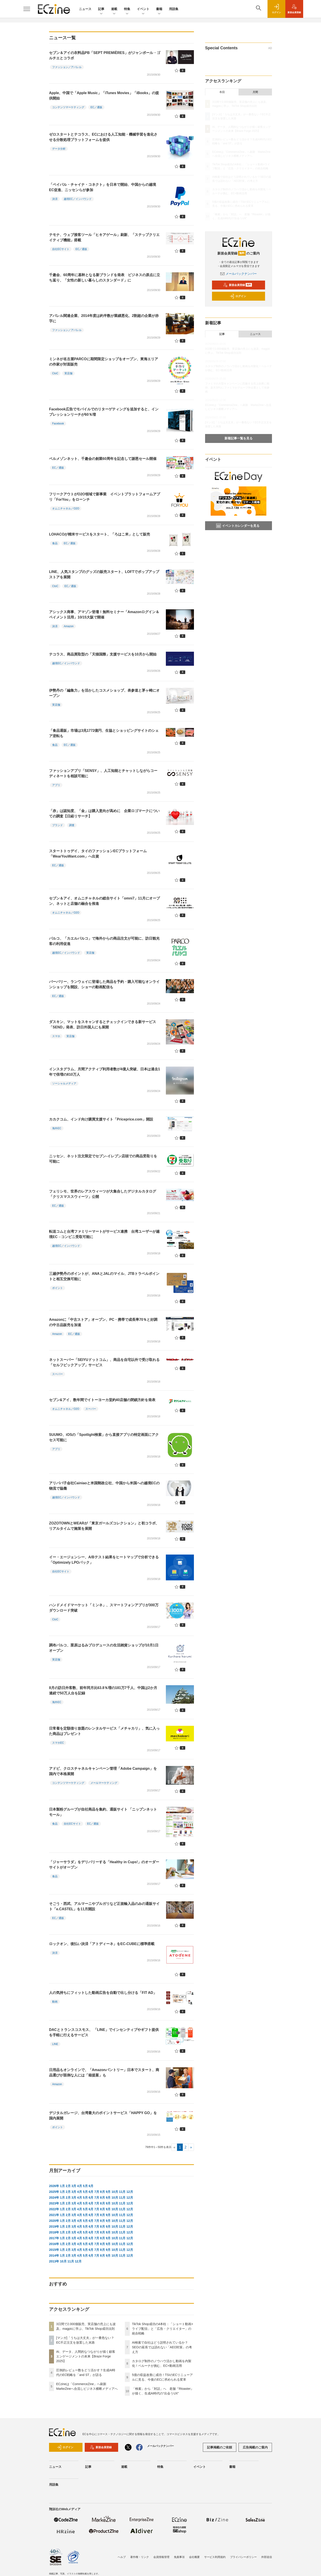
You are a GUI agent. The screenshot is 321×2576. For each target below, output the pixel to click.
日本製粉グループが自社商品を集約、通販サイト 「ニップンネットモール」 (103, 1812)
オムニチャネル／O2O (65, 508)
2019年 (54, 2226)
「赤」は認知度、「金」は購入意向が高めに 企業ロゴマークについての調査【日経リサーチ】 (104, 813)
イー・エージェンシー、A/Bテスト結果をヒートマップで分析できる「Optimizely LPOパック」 (104, 1559)
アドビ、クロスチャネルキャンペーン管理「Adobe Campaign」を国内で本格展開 (103, 1771)
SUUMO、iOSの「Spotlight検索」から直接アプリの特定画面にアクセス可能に (104, 1437)
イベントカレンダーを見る (237, 525)
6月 (90, 2186)
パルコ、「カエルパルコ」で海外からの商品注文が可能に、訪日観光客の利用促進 (104, 941)
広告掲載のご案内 (255, 2447)
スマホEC (58, 1742)
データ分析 (59, 148)
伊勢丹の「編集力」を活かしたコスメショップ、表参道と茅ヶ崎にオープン (104, 693)
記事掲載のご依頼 (219, 2447)
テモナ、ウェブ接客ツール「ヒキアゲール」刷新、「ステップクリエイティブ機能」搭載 (104, 237)
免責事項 (179, 2557)
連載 (114, 9)
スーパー (57, 1374)
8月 (102, 2192)
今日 (222, 92)
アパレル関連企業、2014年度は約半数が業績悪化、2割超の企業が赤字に (104, 318)
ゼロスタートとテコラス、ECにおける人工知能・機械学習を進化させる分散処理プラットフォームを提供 (103, 137)
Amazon (69, 626)
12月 (129, 2192)
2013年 (54, 2261)
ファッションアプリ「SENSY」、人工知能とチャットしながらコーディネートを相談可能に (103, 773)
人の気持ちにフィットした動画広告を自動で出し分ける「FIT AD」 (103, 1993)
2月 (68, 2186)
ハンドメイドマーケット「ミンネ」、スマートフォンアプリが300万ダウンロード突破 (103, 1607)
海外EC (56, 1128)
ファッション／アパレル (67, 67)
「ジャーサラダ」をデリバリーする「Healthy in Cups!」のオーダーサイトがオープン (104, 1864)
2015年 (54, 2249)
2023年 (54, 2203)
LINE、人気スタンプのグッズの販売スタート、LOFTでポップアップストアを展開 (104, 574)
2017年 (54, 2238)
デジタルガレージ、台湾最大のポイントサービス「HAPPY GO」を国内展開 (103, 2115)
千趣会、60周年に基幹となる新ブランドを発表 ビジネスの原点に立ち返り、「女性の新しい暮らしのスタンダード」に (104, 277)
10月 (114, 2192)
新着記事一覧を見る (238, 438)
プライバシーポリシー (243, 2557)
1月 (62, 2186)
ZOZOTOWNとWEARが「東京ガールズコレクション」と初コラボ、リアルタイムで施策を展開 (104, 1525)
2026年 (54, 2186)
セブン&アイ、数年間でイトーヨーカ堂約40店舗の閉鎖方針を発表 (102, 1400)
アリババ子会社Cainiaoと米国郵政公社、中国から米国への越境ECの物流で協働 (104, 1485)
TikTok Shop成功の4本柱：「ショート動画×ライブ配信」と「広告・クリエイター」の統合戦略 (162, 2328)
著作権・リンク (139, 2557)
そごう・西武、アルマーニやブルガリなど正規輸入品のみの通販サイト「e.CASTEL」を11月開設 (104, 1906)
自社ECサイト (60, 249)
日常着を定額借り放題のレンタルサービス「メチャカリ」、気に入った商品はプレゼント (104, 1731)
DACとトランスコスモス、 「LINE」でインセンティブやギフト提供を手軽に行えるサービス (104, 2032)
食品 (55, 543)
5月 (85, 2186)
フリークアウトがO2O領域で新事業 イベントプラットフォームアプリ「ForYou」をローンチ (104, 496)
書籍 (159, 9)
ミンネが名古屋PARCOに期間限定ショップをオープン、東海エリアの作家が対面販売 (103, 361)
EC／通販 (96, 107)
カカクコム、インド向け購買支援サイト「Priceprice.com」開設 (101, 1119)
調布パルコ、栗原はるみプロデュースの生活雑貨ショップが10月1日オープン (103, 1647)
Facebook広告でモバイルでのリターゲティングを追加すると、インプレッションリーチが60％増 (103, 411)
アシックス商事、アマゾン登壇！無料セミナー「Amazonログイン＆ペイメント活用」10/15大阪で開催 (104, 614)
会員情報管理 (161, 2557)
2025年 (54, 2192)
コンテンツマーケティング (68, 107)
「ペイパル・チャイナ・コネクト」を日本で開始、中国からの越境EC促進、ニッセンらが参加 (102, 187)
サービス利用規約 (215, 2557)
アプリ (56, 785)
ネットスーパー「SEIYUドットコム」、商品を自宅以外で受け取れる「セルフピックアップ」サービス (104, 1362)
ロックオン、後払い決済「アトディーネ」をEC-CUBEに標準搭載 (101, 1944)
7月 (96, 2192)
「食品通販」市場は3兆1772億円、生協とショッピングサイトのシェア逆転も (104, 733)
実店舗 (68, 373)
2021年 (54, 2215)
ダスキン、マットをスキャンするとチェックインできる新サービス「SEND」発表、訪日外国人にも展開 (102, 1024)
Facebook (58, 423)
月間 (255, 92)
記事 (101, 9)
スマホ (56, 1036)
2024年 (54, 2197)
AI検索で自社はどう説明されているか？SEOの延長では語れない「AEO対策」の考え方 (162, 2347)
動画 (55, 2001)
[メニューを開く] (27, 9)
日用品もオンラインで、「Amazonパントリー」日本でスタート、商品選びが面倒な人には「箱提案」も (104, 2072)
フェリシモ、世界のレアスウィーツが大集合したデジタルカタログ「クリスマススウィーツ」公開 (102, 1194)
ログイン (238, 296)
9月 (108, 2192)
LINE (55, 2044)
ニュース (85, 9)
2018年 (54, 2232)
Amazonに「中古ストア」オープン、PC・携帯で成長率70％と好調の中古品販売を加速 (103, 1322)
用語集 (173, 9)
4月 (79, 2186)
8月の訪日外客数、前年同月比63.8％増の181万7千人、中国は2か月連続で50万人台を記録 (103, 1690)
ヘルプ (122, 2557)
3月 (73, 2186)
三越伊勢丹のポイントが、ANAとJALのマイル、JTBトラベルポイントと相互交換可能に (104, 1276)
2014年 (54, 2255)
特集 (127, 9)
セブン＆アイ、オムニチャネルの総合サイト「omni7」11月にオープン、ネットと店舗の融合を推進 (104, 901)
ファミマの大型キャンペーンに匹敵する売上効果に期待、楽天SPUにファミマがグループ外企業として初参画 (237, 387)
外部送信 (266, 2557)
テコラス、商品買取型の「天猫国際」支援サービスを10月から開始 (102, 654)
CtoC (55, 373)
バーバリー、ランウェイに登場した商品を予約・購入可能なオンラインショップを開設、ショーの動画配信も (104, 984)
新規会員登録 (237, 285)
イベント (143, 9)
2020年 (54, 2220)
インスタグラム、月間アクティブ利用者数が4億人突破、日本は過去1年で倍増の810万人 (104, 1071)
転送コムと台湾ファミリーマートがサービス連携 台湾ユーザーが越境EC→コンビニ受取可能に (104, 1234)
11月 (122, 2192)
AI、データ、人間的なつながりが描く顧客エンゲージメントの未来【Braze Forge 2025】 (85, 2356)
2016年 (54, 2244)
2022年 (54, 2209)
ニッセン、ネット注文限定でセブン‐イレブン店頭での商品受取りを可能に (103, 1158)
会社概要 (194, 2557)
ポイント (57, 1288)
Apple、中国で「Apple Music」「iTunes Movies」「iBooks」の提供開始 (104, 95)
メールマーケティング (104, 1782)
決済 (55, 199)
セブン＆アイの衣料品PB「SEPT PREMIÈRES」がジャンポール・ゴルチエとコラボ (104, 55)
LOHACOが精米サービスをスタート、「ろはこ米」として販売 (99, 534)
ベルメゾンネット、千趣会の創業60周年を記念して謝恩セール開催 (102, 459)
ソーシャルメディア (64, 1083)
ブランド (57, 825)
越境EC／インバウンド (78, 199)
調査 (71, 825)
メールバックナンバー (238, 273)
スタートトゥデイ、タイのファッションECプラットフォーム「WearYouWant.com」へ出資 (98, 853)
